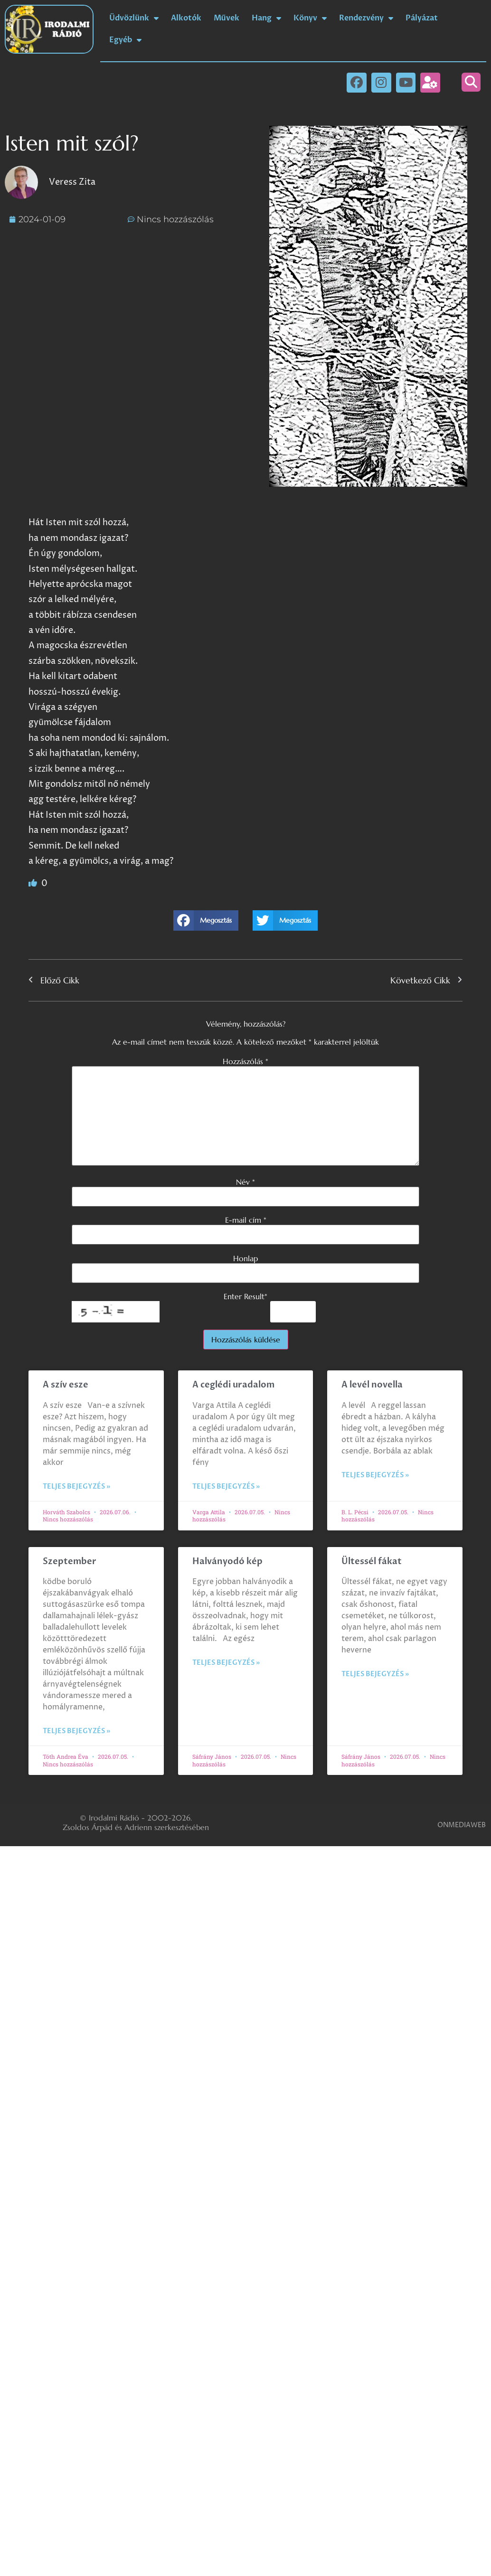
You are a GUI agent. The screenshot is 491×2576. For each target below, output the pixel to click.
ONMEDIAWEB (461, 1825)
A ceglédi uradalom (233, 1385)
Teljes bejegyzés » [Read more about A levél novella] (375, 1475)
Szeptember (69, 1561)
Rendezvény (366, 18)
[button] (471, 82)
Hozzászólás (245, 1061)
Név (245, 1182)
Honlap (245, 1258)
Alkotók (186, 18)
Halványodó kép (227, 1561)
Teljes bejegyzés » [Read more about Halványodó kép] (226, 1662)
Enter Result (245, 1296)
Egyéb (125, 39)
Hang (266, 18)
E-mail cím (245, 1220)
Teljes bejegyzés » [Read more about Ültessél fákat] (375, 1674)
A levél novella (372, 1385)
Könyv (310, 18)
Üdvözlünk (134, 18)
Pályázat (422, 18)
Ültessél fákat (371, 1561)
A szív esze (65, 1385)
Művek (226, 18)
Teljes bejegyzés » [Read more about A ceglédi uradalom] (226, 1486)
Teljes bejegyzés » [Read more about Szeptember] (76, 1731)
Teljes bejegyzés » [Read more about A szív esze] (76, 1486)
